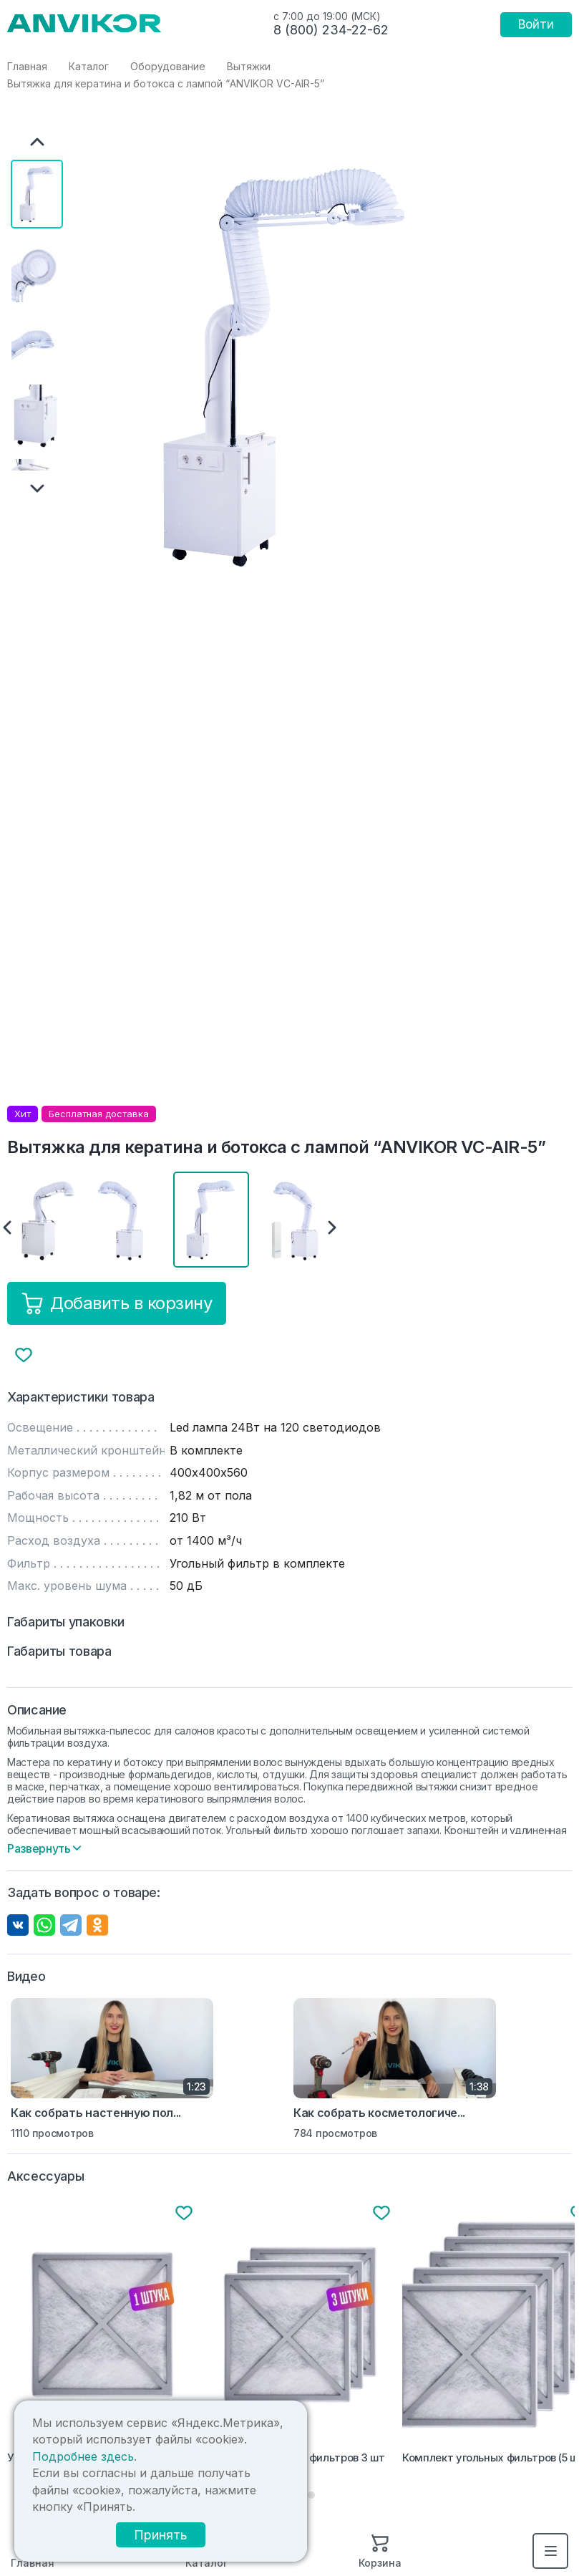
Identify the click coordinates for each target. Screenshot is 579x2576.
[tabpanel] (103, 2336)
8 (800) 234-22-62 (331, 29)
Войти (536, 24)
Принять (208, 2542)
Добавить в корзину (116, 1303)
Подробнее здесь (240, 2481)
